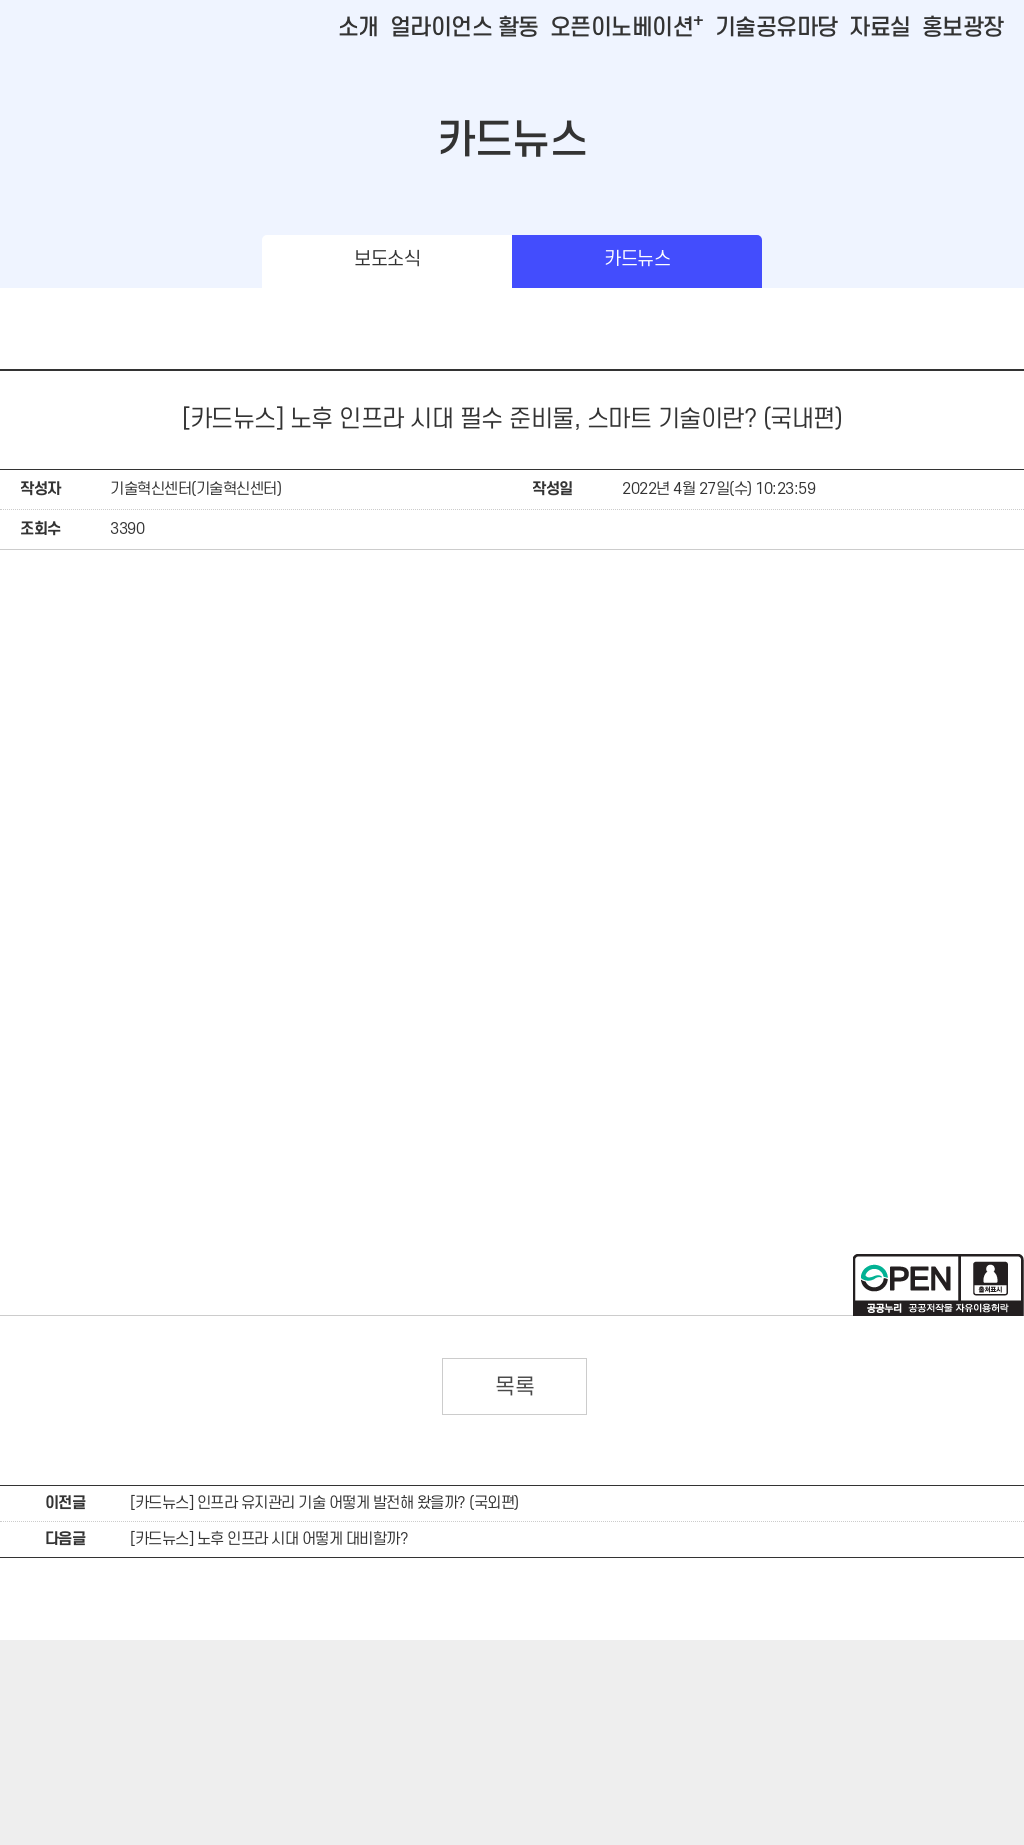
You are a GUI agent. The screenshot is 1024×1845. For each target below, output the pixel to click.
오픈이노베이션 (627, 28)
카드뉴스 (637, 259)
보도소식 (387, 259)
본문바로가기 (40, 0)
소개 (358, 28)
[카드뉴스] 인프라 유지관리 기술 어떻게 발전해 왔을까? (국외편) (324, 1503)
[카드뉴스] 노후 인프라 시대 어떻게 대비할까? (269, 1539)
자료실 (880, 28)
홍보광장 (963, 28)
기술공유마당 (776, 28)
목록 (514, 1387)
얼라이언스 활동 (464, 28)
